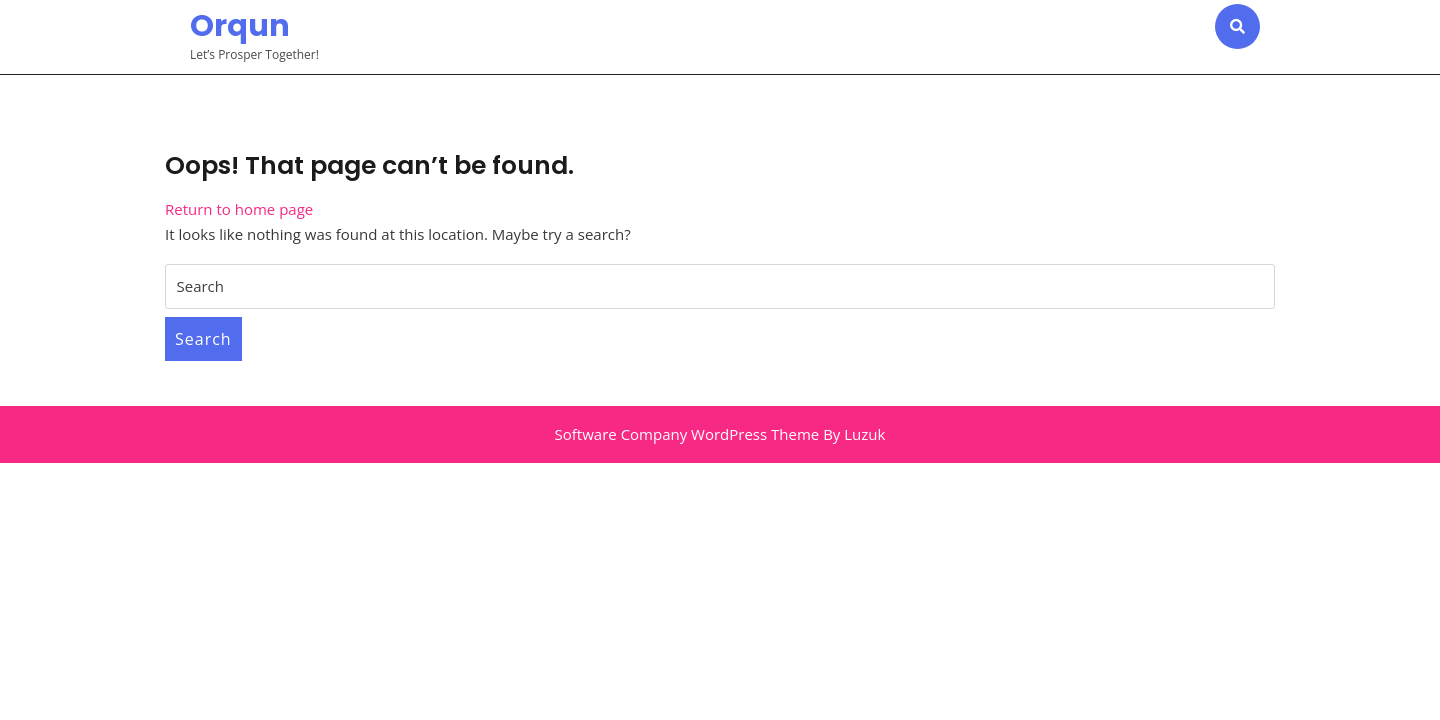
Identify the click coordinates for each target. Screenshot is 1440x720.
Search (203, 339)
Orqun (240, 26)
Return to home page (239, 209)
